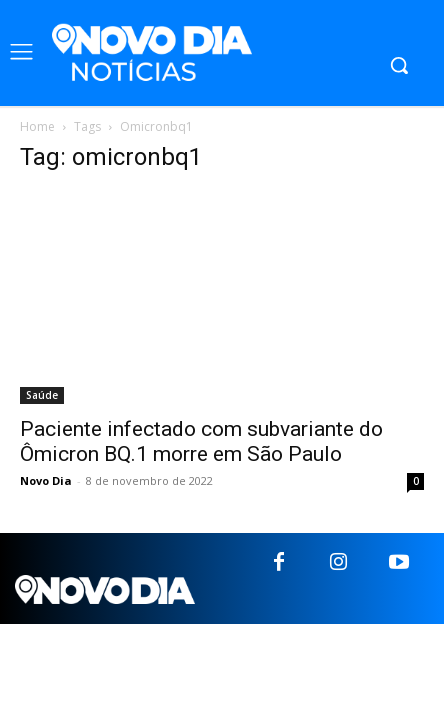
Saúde (42, 395)
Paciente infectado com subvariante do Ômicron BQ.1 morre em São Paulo (201, 441)
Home (37, 126)
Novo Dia (46, 480)
